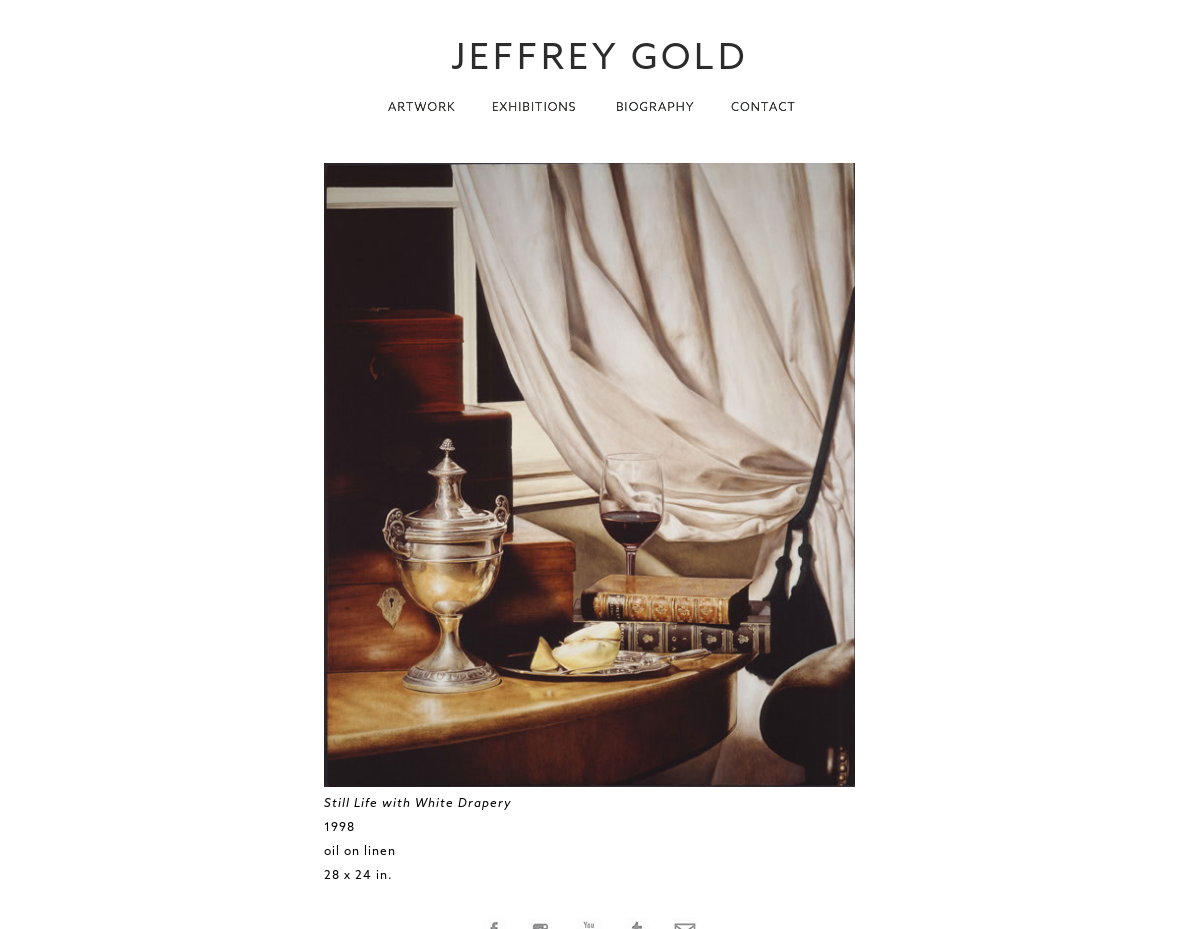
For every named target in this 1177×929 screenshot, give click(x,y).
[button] (421, 101)
